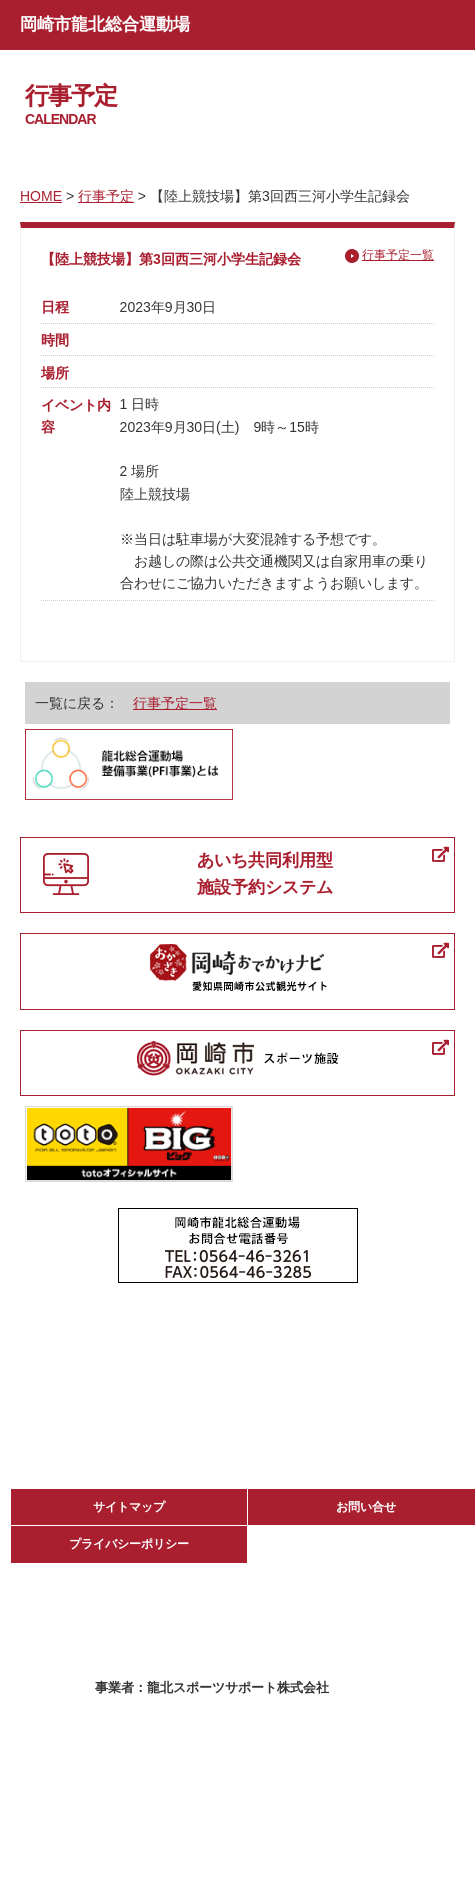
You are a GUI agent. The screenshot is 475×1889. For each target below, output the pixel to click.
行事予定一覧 (398, 255)
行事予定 (106, 196)
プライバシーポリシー (129, 1544)
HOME (41, 196)
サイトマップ (129, 1507)
